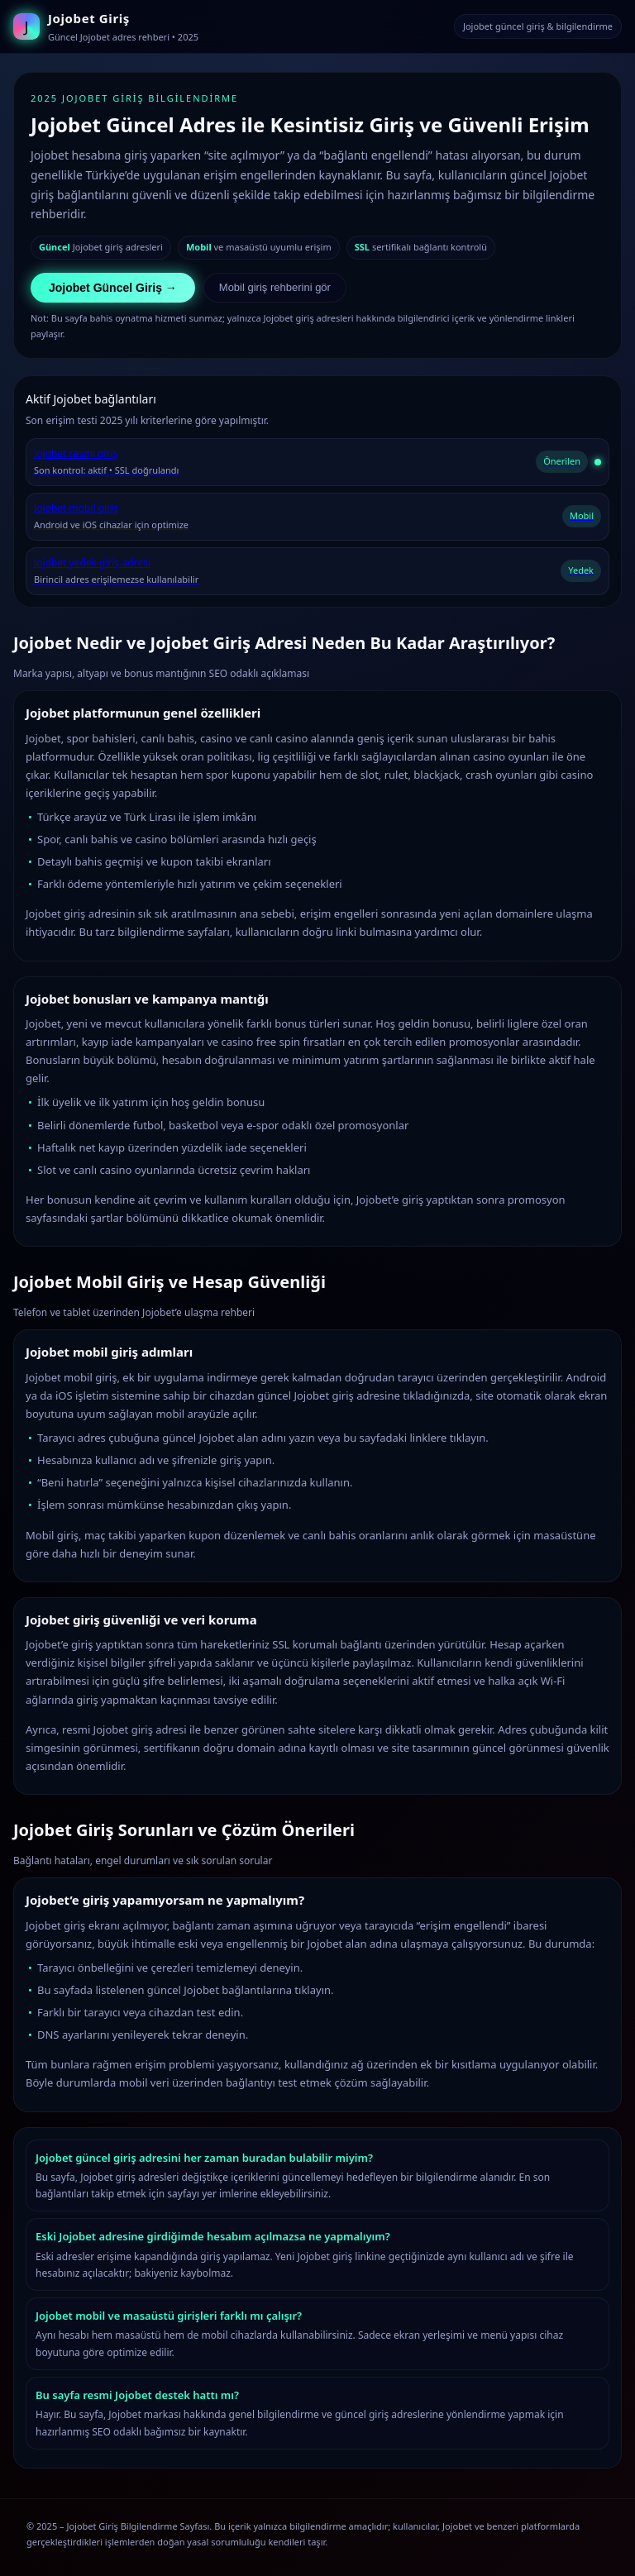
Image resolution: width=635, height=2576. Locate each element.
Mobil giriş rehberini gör (275, 287)
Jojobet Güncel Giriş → (113, 287)
